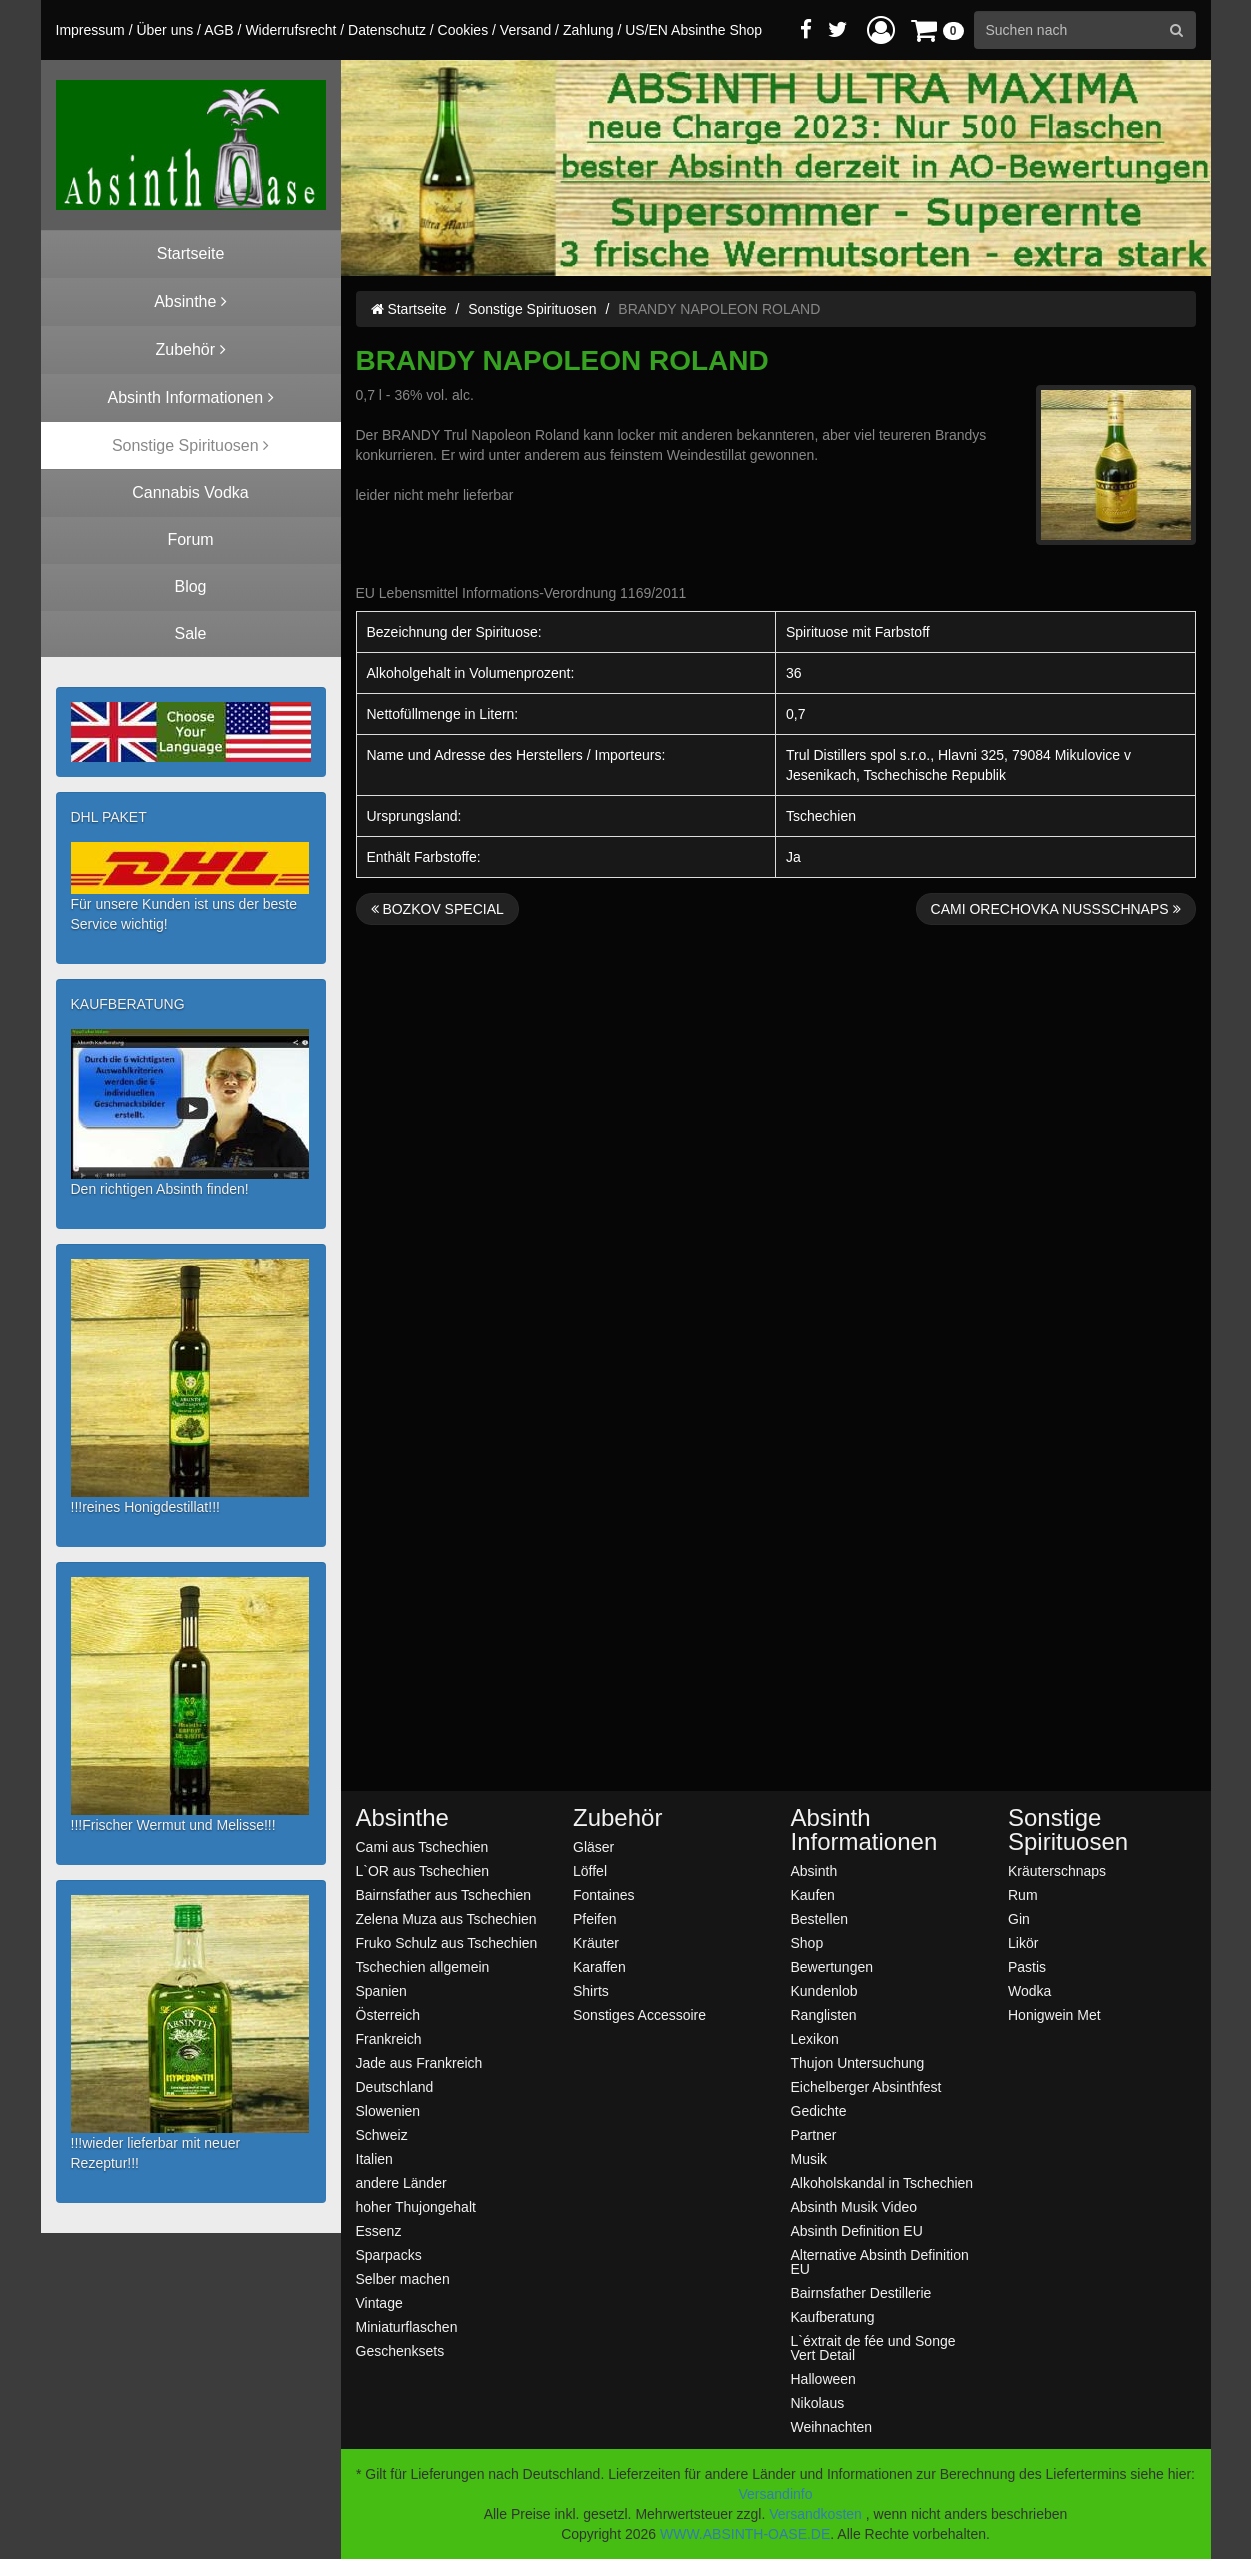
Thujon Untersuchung (858, 2062)
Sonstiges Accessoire (639, 2014)
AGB (219, 30)
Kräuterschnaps (1057, 1870)
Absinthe (402, 1818)
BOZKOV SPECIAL (437, 909)
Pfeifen (595, 1918)
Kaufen (813, 1894)
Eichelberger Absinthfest (866, 2086)
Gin (1019, 1918)
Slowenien (388, 2110)
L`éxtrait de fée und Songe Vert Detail (873, 2347)
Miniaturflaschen (407, 2326)
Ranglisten (824, 2014)
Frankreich (389, 2038)
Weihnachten (831, 2426)
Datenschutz (387, 30)
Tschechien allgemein (423, 1966)
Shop (807, 1942)
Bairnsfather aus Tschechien (444, 1894)
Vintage (379, 2302)
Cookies (463, 30)
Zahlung (588, 30)
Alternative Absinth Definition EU (880, 2261)
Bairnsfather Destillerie (861, 2292)
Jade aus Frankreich (419, 2062)
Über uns (164, 30)
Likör (1023, 1942)
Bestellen (820, 1918)
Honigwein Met (1054, 2014)
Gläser (593, 1846)
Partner (814, 2134)
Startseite (409, 309)
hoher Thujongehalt (416, 2206)
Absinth (814, 1870)
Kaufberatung (833, 2316)
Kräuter (596, 1942)
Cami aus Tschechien (422, 1846)
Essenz (379, 2230)
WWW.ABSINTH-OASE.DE (745, 2534)
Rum (1023, 1894)
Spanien (381, 1990)
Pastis (1027, 1966)
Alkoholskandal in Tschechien (882, 2182)
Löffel (590, 1870)
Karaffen (599, 1966)
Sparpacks (389, 2254)
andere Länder (401, 2182)
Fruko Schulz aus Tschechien (447, 1942)
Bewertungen (832, 1966)
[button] (881, 29)
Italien (374, 2158)
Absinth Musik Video (854, 2206)
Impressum (90, 30)
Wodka (1029, 1990)
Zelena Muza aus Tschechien (446, 1918)
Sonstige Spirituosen (532, 309)
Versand (525, 30)
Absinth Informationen (864, 1830)
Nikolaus (818, 2402)
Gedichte (819, 2110)
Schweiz (382, 2134)
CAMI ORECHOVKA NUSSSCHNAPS (1056, 909)
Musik (809, 2158)
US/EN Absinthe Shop (693, 30)
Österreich (388, 2014)
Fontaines (603, 1894)
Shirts (591, 1990)
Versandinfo (776, 2494)
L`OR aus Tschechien (423, 1870)
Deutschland (395, 2086)
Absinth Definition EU (857, 2230)
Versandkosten (815, 2514)
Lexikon (815, 2038)
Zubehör (617, 1818)
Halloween (823, 2378)
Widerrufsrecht (290, 30)
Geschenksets (400, 2350)
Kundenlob (824, 1990)
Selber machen (403, 2278)
